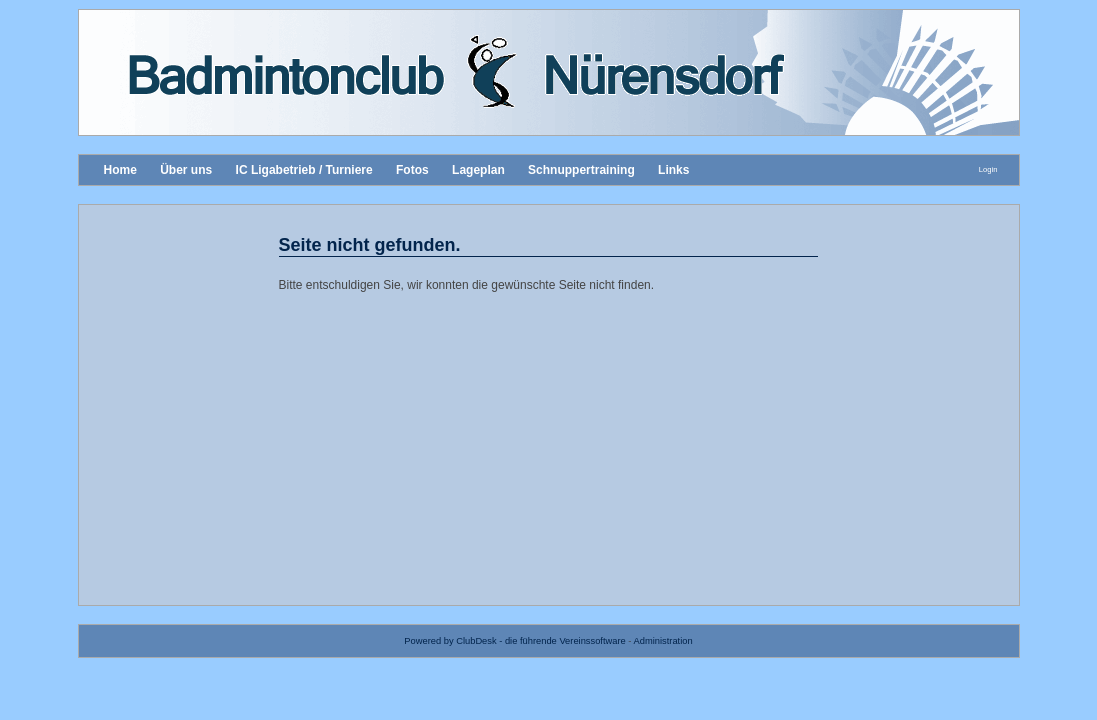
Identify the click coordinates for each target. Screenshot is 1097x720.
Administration (663, 641)
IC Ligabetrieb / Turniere (304, 170)
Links (673, 170)
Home (120, 170)
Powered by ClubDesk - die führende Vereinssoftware (514, 641)
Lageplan (478, 170)
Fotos (412, 170)
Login (988, 169)
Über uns (186, 170)
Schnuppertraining (581, 170)
